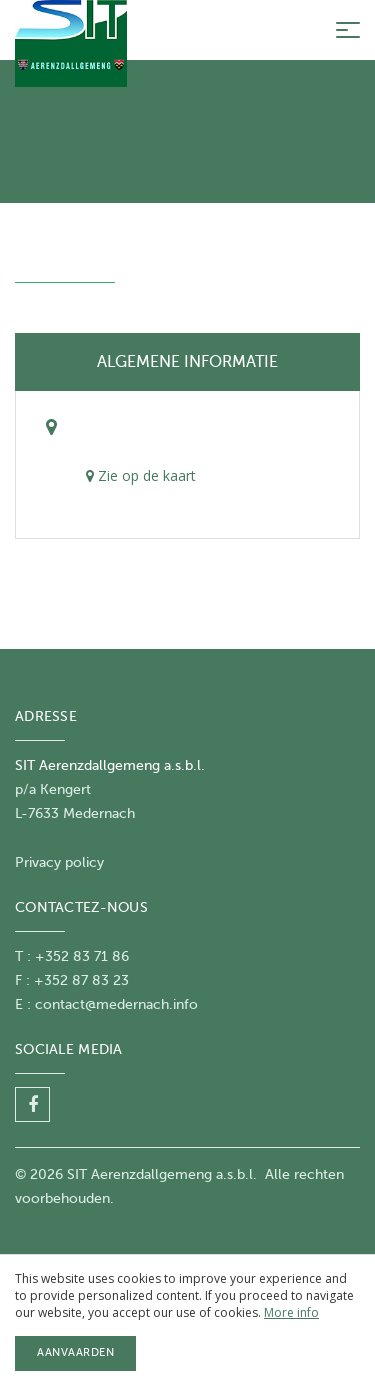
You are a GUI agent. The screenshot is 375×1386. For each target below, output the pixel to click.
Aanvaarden (75, 1352)
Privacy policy (59, 862)
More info (291, 1312)
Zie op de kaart (141, 475)
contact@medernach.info (116, 1004)
